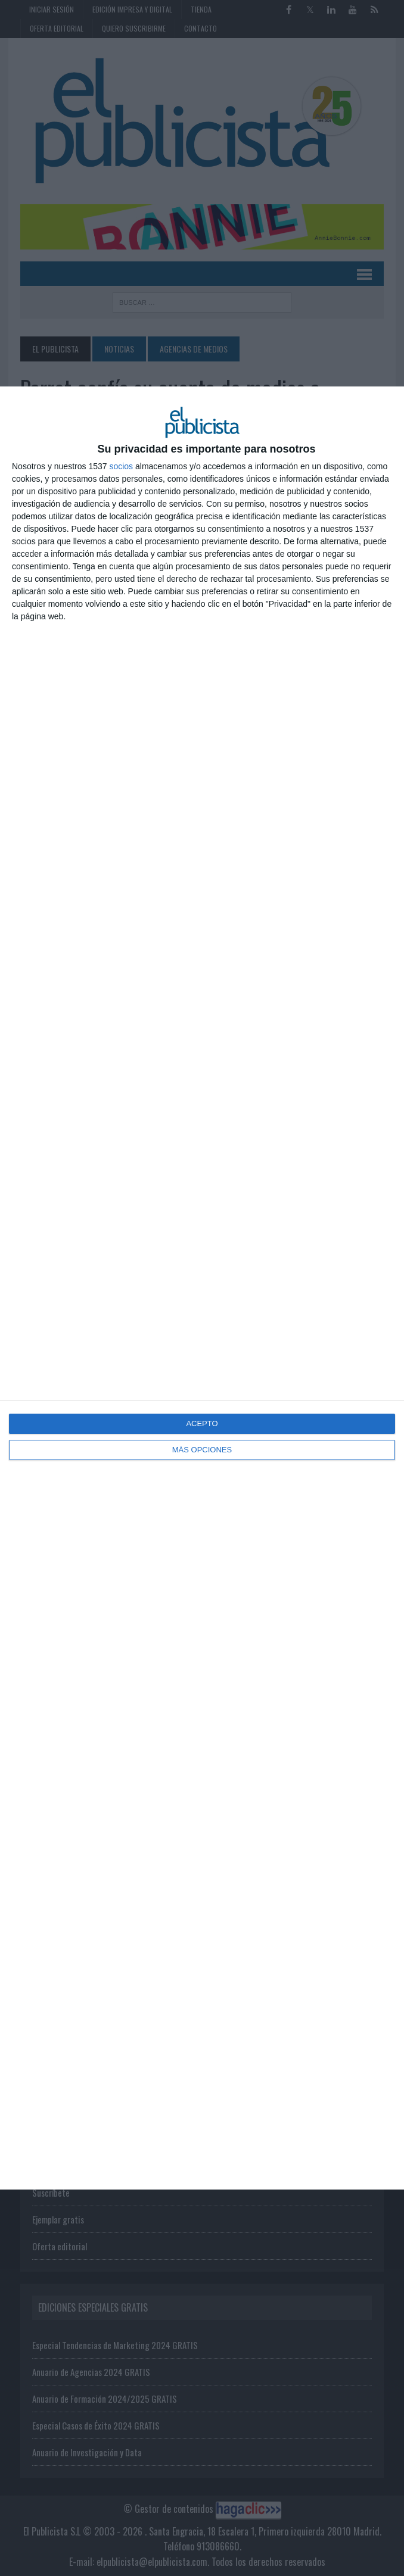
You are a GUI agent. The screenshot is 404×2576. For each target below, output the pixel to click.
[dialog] (202, 1288)
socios (121, 466)
